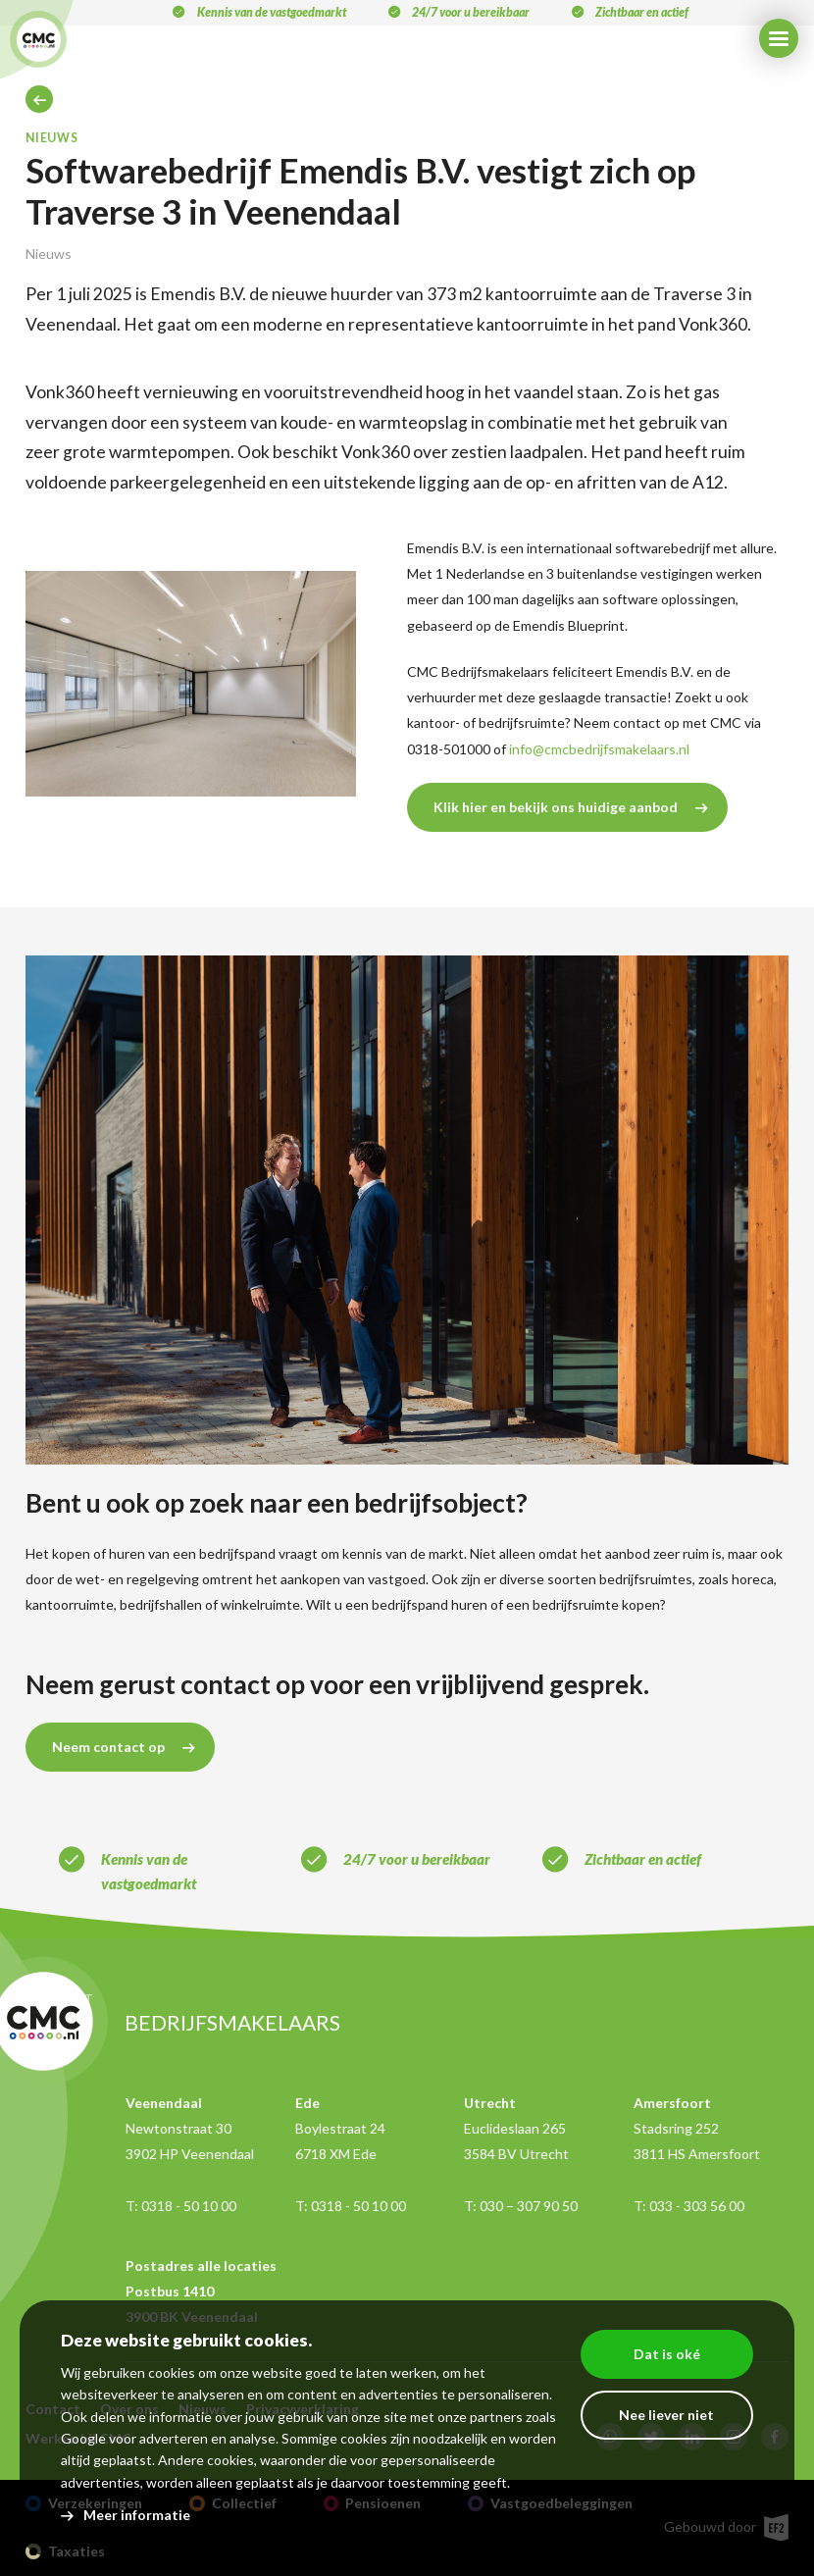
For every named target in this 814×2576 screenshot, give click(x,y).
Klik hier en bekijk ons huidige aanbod (555, 807)
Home (39, 99)
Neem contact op (108, 1746)
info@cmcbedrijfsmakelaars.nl (599, 749)
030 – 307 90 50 (529, 2205)
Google (83, 2438)
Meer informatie (136, 2514)
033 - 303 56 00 (696, 2205)
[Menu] (778, 38)
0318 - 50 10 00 (188, 2205)
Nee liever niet (666, 2414)
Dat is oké (667, 2353)
